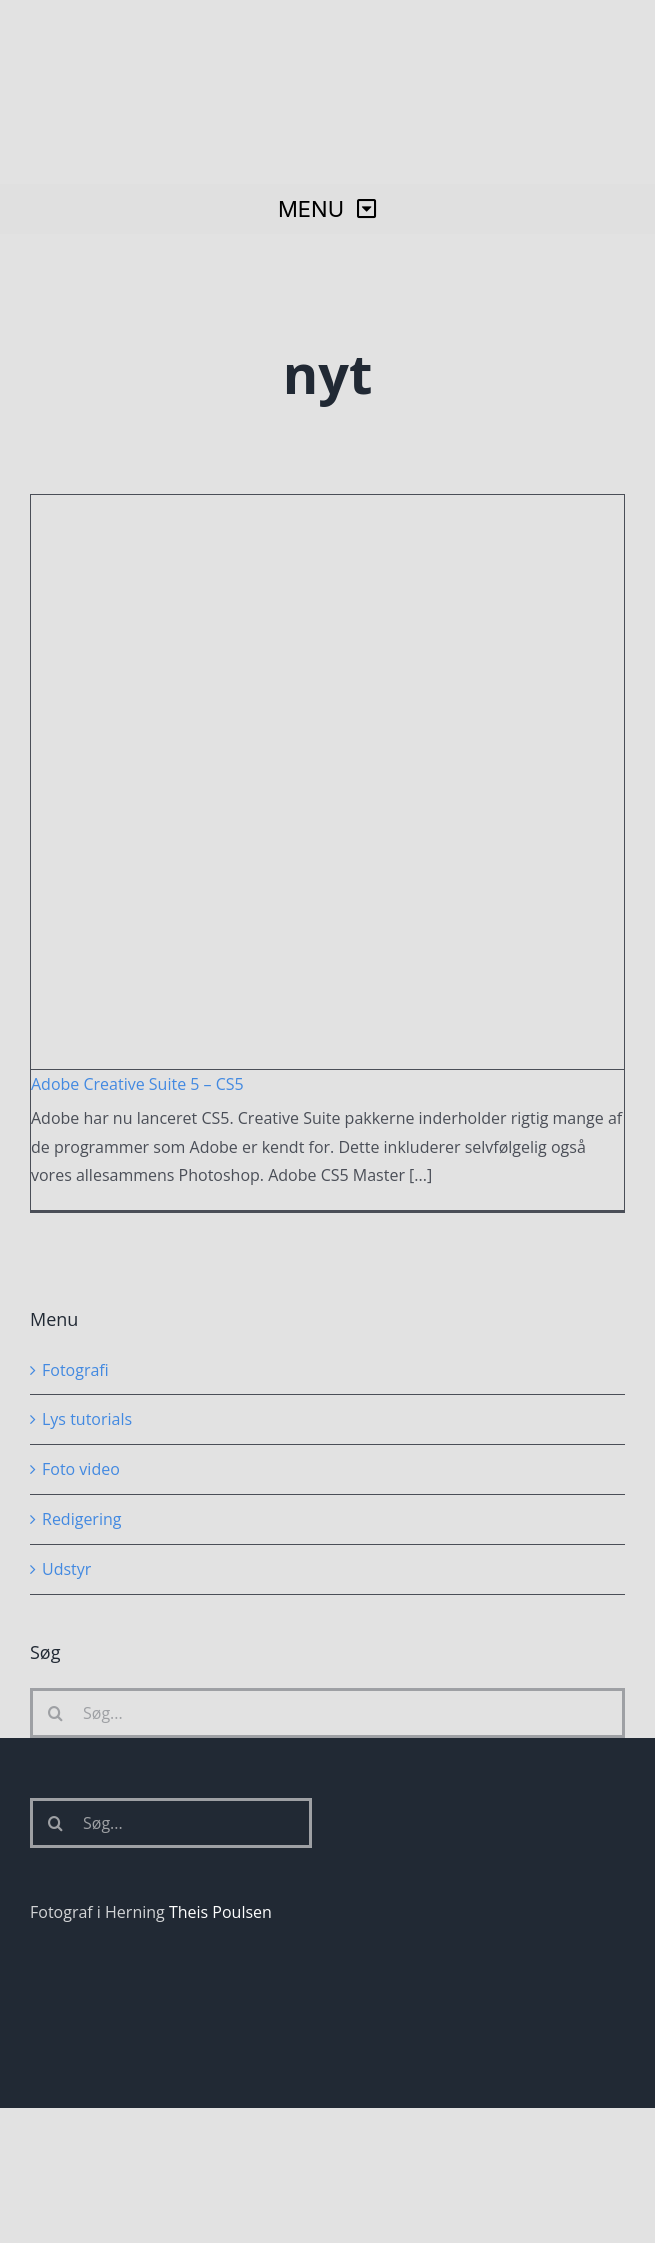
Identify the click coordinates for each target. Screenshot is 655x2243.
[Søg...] (327, 1713)
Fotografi (75, 1370)
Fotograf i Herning (97, 1912)
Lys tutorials (87, 1419)
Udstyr (66, 1569)
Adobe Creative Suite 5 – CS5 (137, 1084)
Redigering (81, 1519)
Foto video (81, 1469)
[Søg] (55, 1713)
